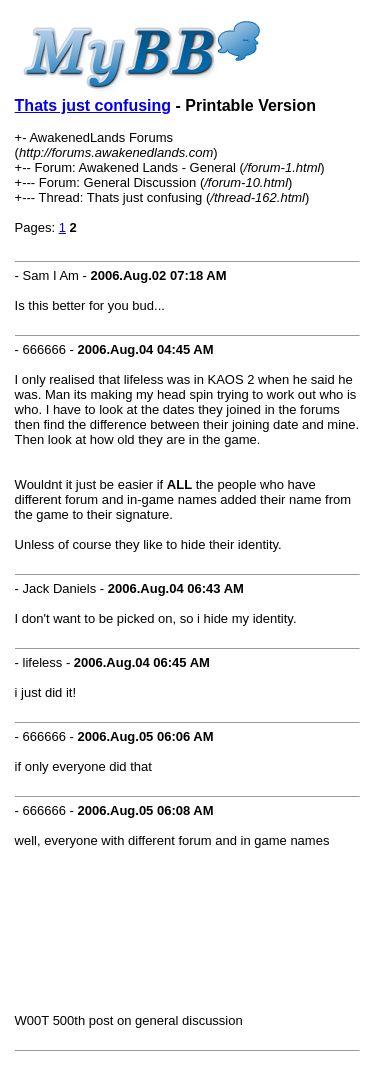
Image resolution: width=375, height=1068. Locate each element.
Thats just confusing (93, 105)
